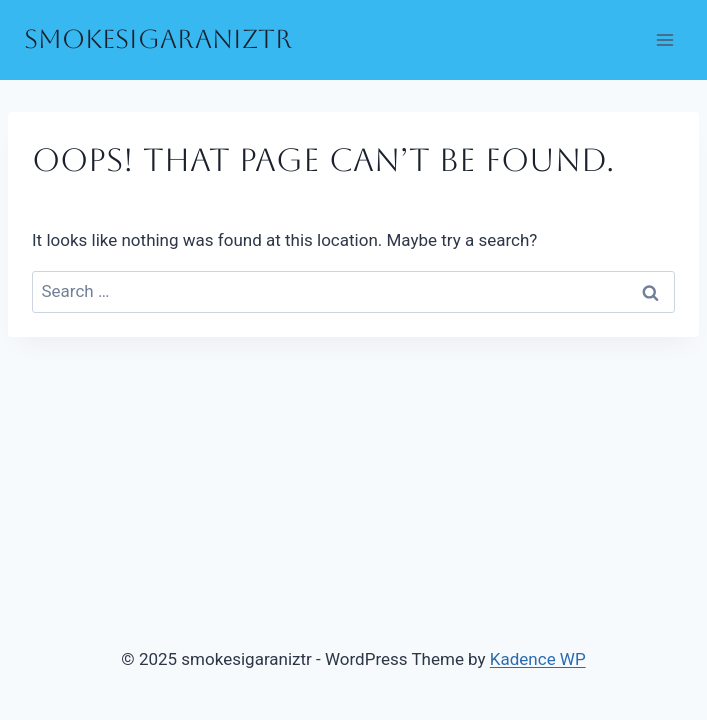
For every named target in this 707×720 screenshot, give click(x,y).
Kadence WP (538, 659)
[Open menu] (664, 39)
